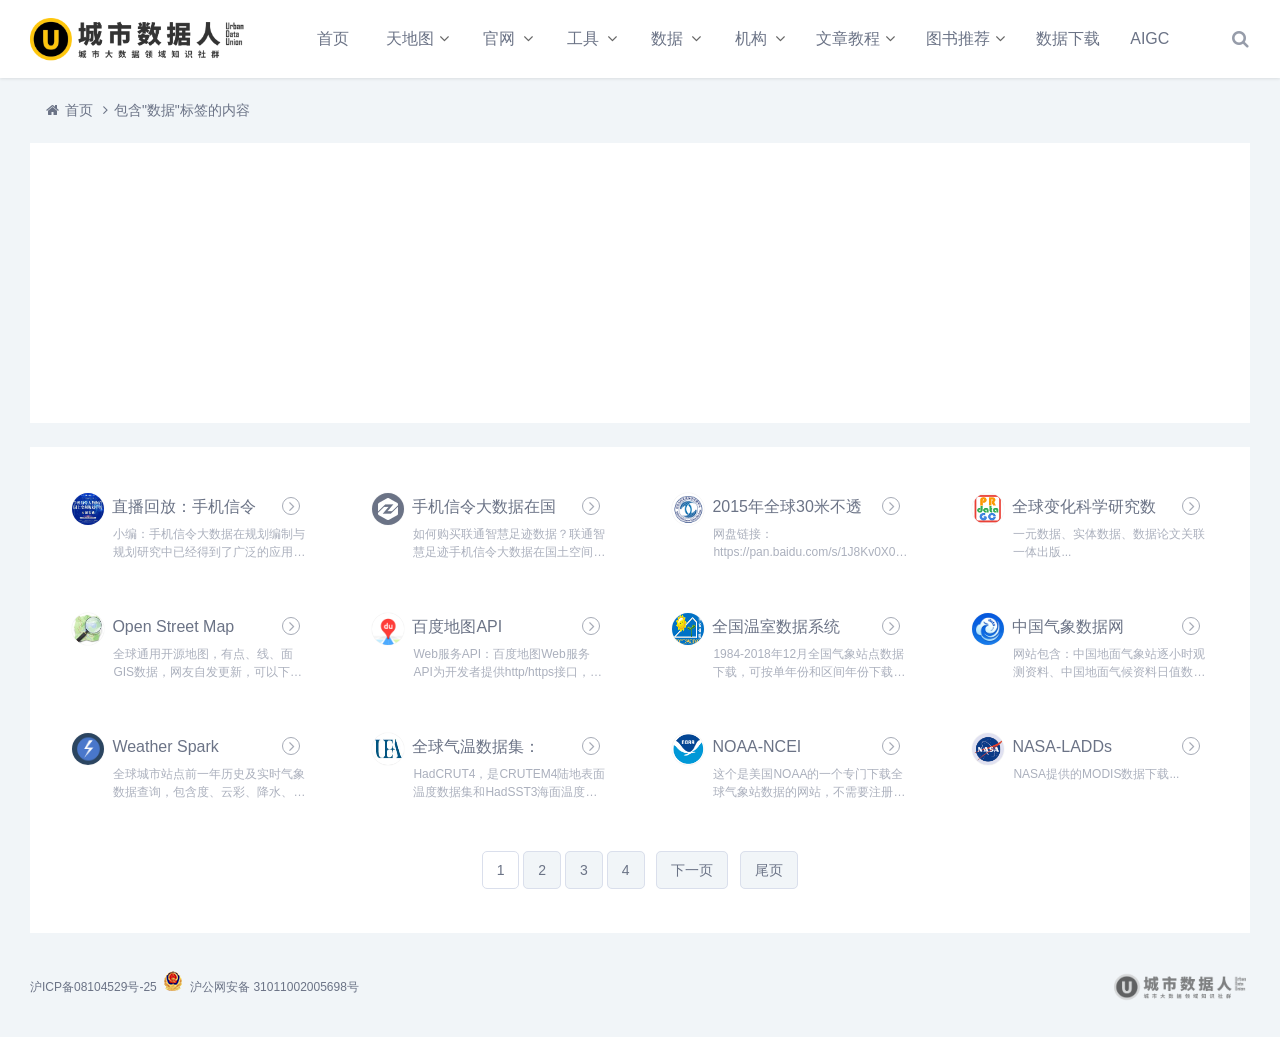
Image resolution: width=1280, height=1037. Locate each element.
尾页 (769, 870)
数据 (667, 38)
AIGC (1149, 38)
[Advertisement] (640, 283)
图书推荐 (958, 38)
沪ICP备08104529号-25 (95, 987)
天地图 (410, 38)
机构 (751, 38)
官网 (499, 38)
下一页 (692, 870)
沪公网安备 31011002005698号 (260, 987)
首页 (333, 38)
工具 (583, 38)
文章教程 (848, 38)
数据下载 (1068, 38)
